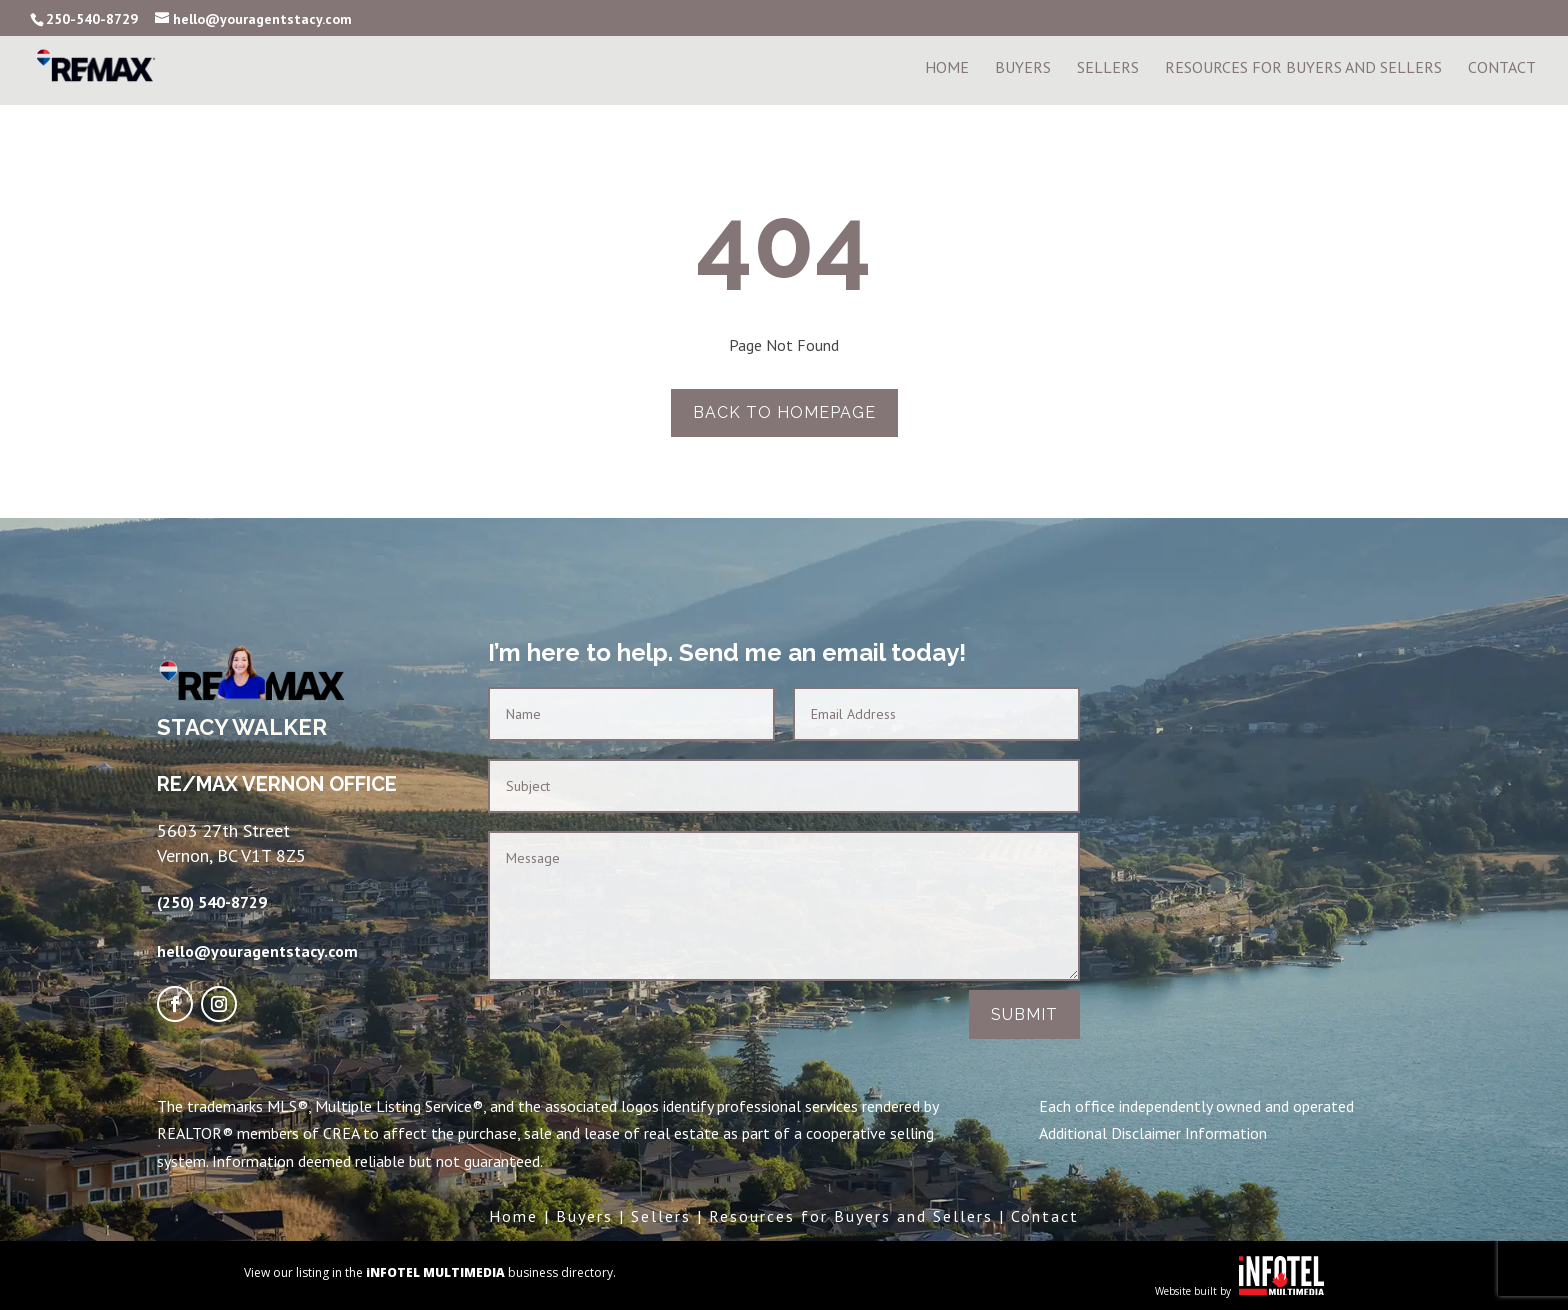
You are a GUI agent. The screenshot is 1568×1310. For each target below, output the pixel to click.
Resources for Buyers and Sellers (851, 1216)
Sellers (1108, 68)
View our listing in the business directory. (430, 1272)
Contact (1502, 68)
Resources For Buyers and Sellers (1303, 68)
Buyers (1023, 68)
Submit (1024, 1014)
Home (947, 68)
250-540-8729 (92, 19)
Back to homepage (784, 412)
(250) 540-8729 (212, 902)
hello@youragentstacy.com (257, 951)
